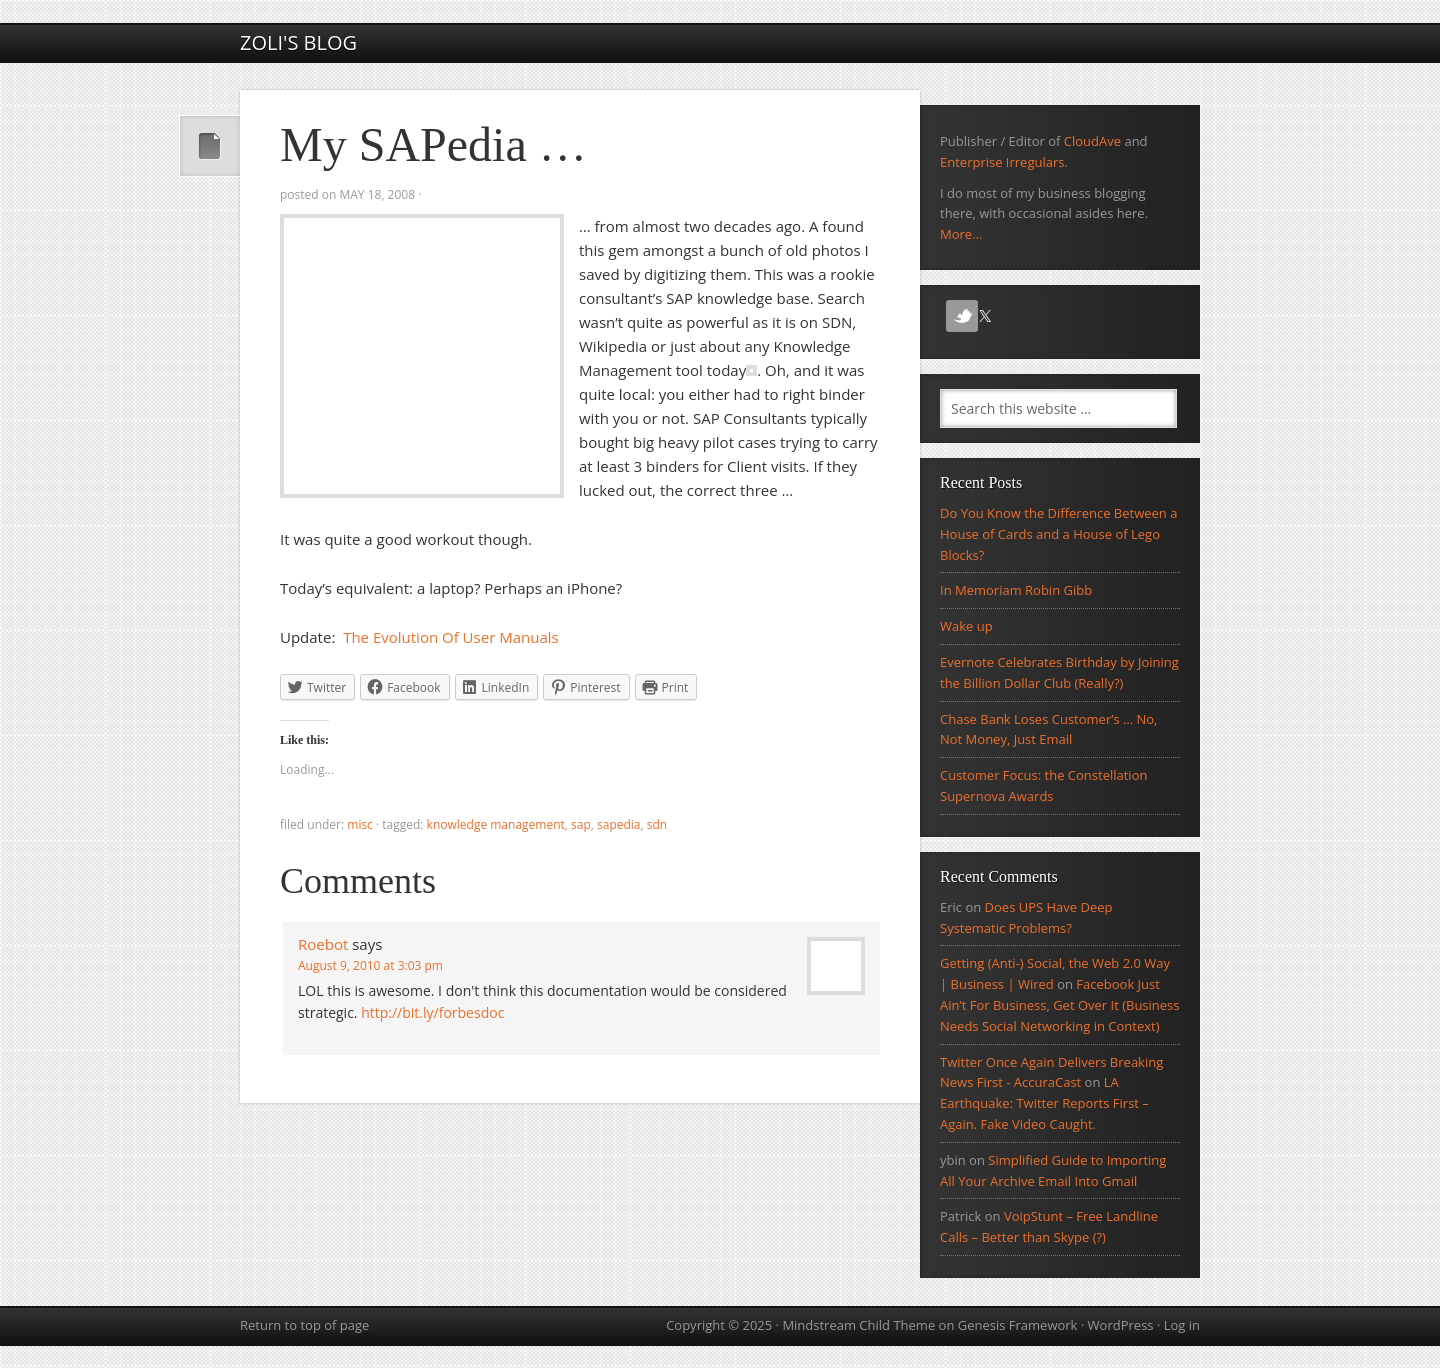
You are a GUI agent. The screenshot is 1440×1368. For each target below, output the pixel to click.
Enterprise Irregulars (1002, 162)
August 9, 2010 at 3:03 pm (370, 965)
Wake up (966, 626)
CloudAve (1092, 141)
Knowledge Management (496, 824)
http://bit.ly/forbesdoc (432, 1012)
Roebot (323, 944)
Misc (360, 824)
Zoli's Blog (298, 42)
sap (581, 824)
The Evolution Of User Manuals (451, 637)
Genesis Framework (1018, 1325)
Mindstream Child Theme (858, 1325)
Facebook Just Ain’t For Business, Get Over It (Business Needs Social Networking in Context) (1060, 1005)
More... (961, 234)
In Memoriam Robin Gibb (1016, 590)
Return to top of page (304, 1325)
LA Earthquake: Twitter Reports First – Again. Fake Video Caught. (1044, 1103)
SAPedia (619, 824)
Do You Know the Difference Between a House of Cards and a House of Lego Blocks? (1058, 534)
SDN (657, 824)
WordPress (1121, 1325)
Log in (1182, 1325)
